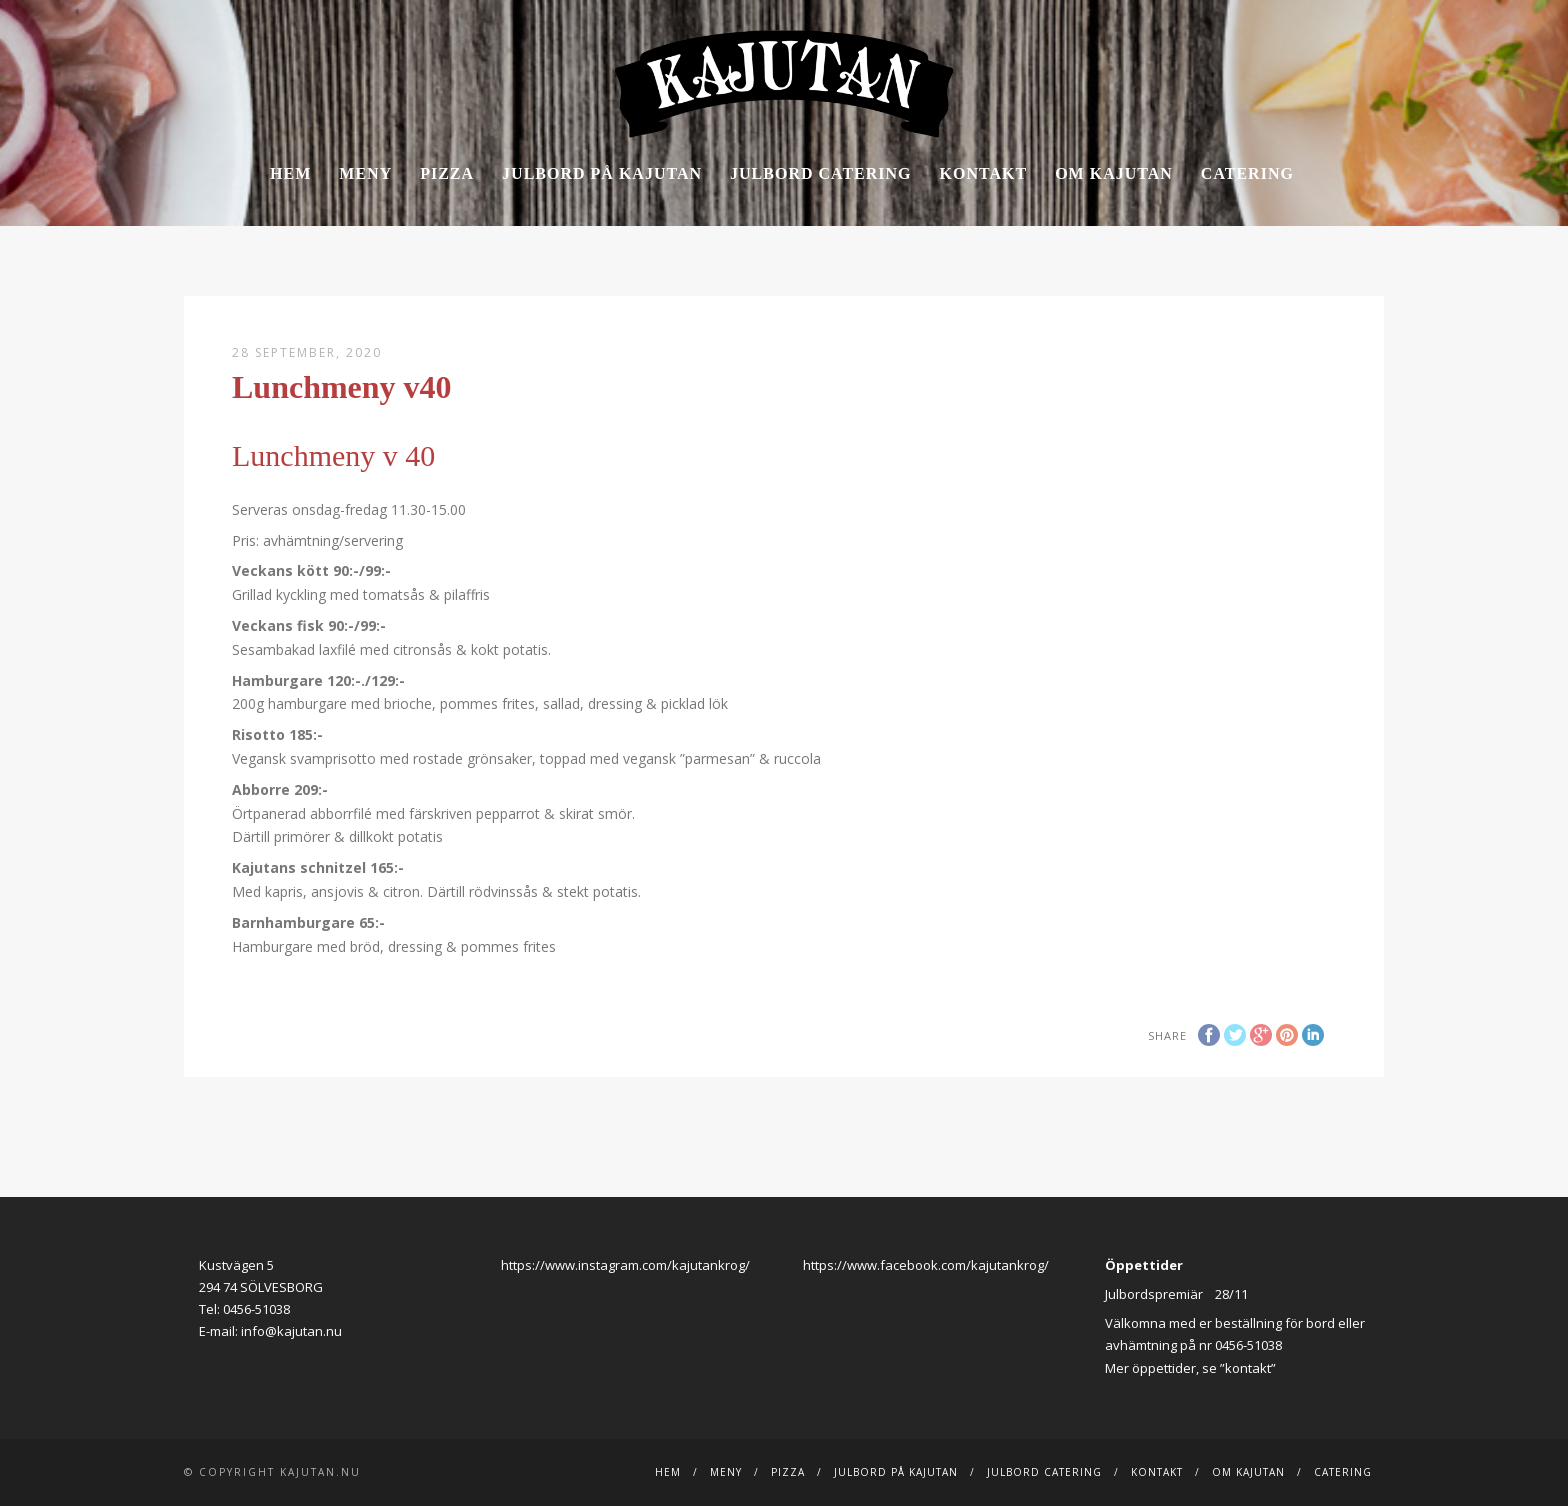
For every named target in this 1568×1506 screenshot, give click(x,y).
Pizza (447, 173)
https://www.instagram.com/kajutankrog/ (625, 1265)
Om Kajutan (1114, 173)
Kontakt (984, 173)
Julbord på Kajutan (602, 173)
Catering (1247, 173)
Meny (365, 173)
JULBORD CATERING (821, 173)
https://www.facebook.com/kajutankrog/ (926, 1265)
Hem (290, 173)
